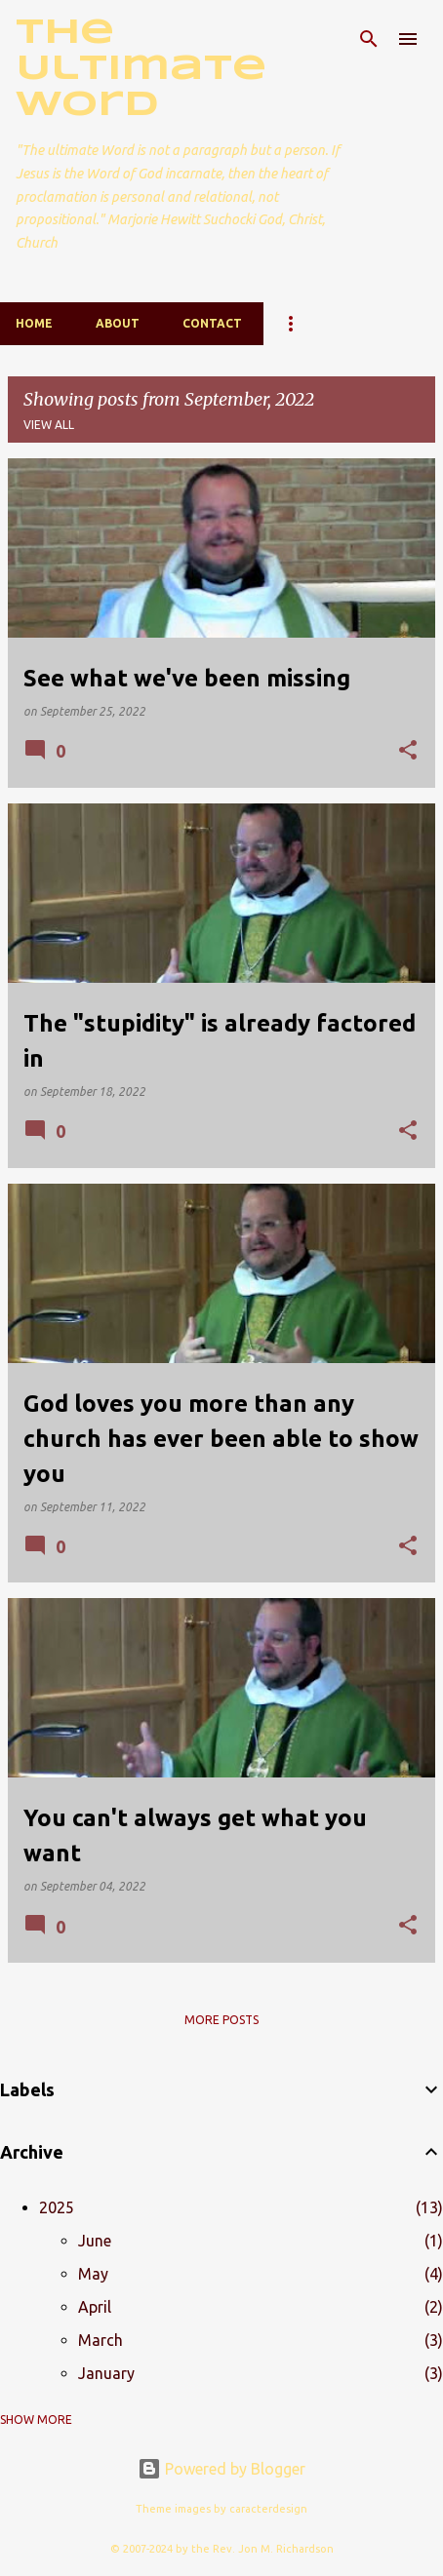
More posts (221, 2019)
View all (48, 424)
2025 (56, 2207)
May (93, 2274)
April (94, 2307)
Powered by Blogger (221, 2469)
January (106, 2373)
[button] (408, 751)
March (100, 2340)
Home (34, 323)
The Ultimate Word (141, 69)
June (94, 2240)
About (118, 323)
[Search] (369, 39)
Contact (212, 323)
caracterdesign (268, 2509)
